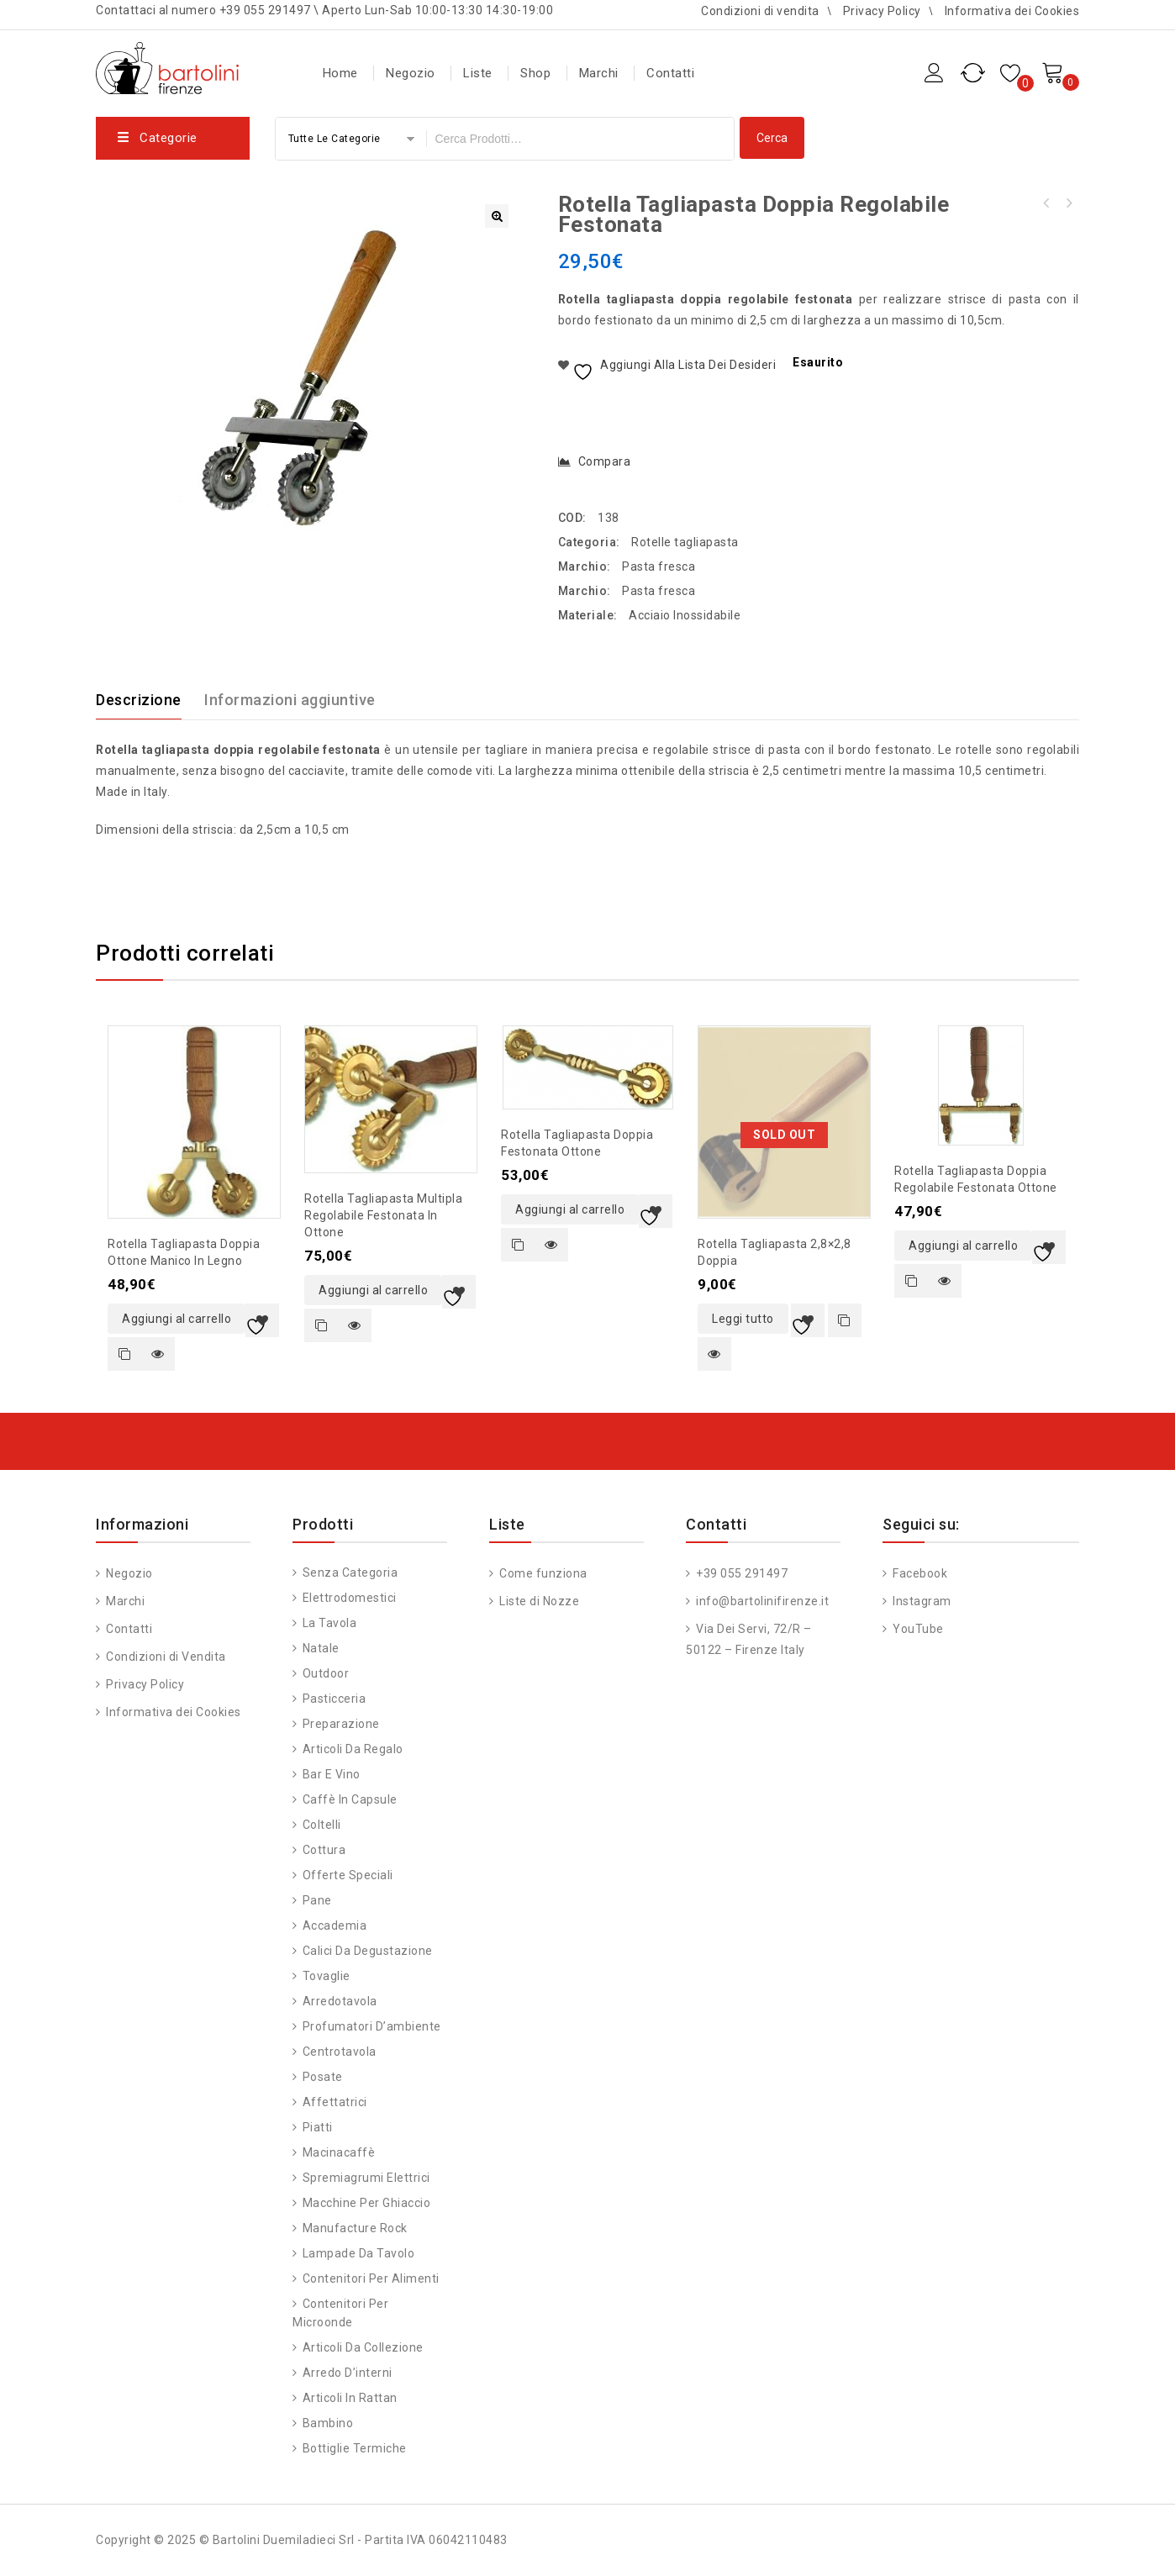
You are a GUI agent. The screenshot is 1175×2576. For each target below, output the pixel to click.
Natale (321, 1648)
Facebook (919, 1573)
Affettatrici (335, 2102)
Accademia (335, 1925)
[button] (496, 216)
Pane (317, 1900)
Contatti (670, 73)
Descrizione (139, 700)
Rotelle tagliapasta (685, 542)
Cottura (324, 1850)
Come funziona (542, 1573)
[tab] (149, 700)
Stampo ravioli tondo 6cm (1068, 203)
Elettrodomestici (350, 1597)
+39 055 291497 (740, 1573)
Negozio (410, 73)
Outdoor (326, 1673)
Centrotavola (340, 2051)
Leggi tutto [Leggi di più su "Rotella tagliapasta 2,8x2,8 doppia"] (743, 1318)
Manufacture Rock (355, 2228)
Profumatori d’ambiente (372, 2026)
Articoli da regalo (353, 1749)
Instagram (920, 1601)
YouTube (917, 1629)
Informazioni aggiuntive (290, 700)
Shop (535, 73)
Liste (478, 73)
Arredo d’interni (348, 2372)
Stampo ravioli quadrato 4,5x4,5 (1046, 203)
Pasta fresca (658, 566)
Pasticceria (334, 1698)
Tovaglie (326, 1976)
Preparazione (341, 1724)
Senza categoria (350, 1572)
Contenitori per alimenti (371, 2278)
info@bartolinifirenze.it (761, 1601)
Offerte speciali (348, 1875)
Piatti (318, 2127)
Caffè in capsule (350, 1799)
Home (340, 73)
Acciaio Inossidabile (684, 615)
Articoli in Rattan (350, 2398)
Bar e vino (332, 1774)
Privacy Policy (882, 11)
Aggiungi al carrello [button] (176, 1318)
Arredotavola (340, 2001)
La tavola (330, 1623)
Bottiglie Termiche (355, 2448)
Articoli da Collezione (363, 2347)
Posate (323, 2076)
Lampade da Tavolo (359, 2253)
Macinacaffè (339, 2152)
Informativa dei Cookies (1012, 11)
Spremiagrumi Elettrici (366, 2177)
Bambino (328, 2423)
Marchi (599, 73)
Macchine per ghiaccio (367, 2203)
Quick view (158, 1354)
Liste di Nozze (538, 1601)
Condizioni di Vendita (164, 1656)
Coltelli (322, 1824)
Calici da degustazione (368, 1950)
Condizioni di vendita (760, 11)
